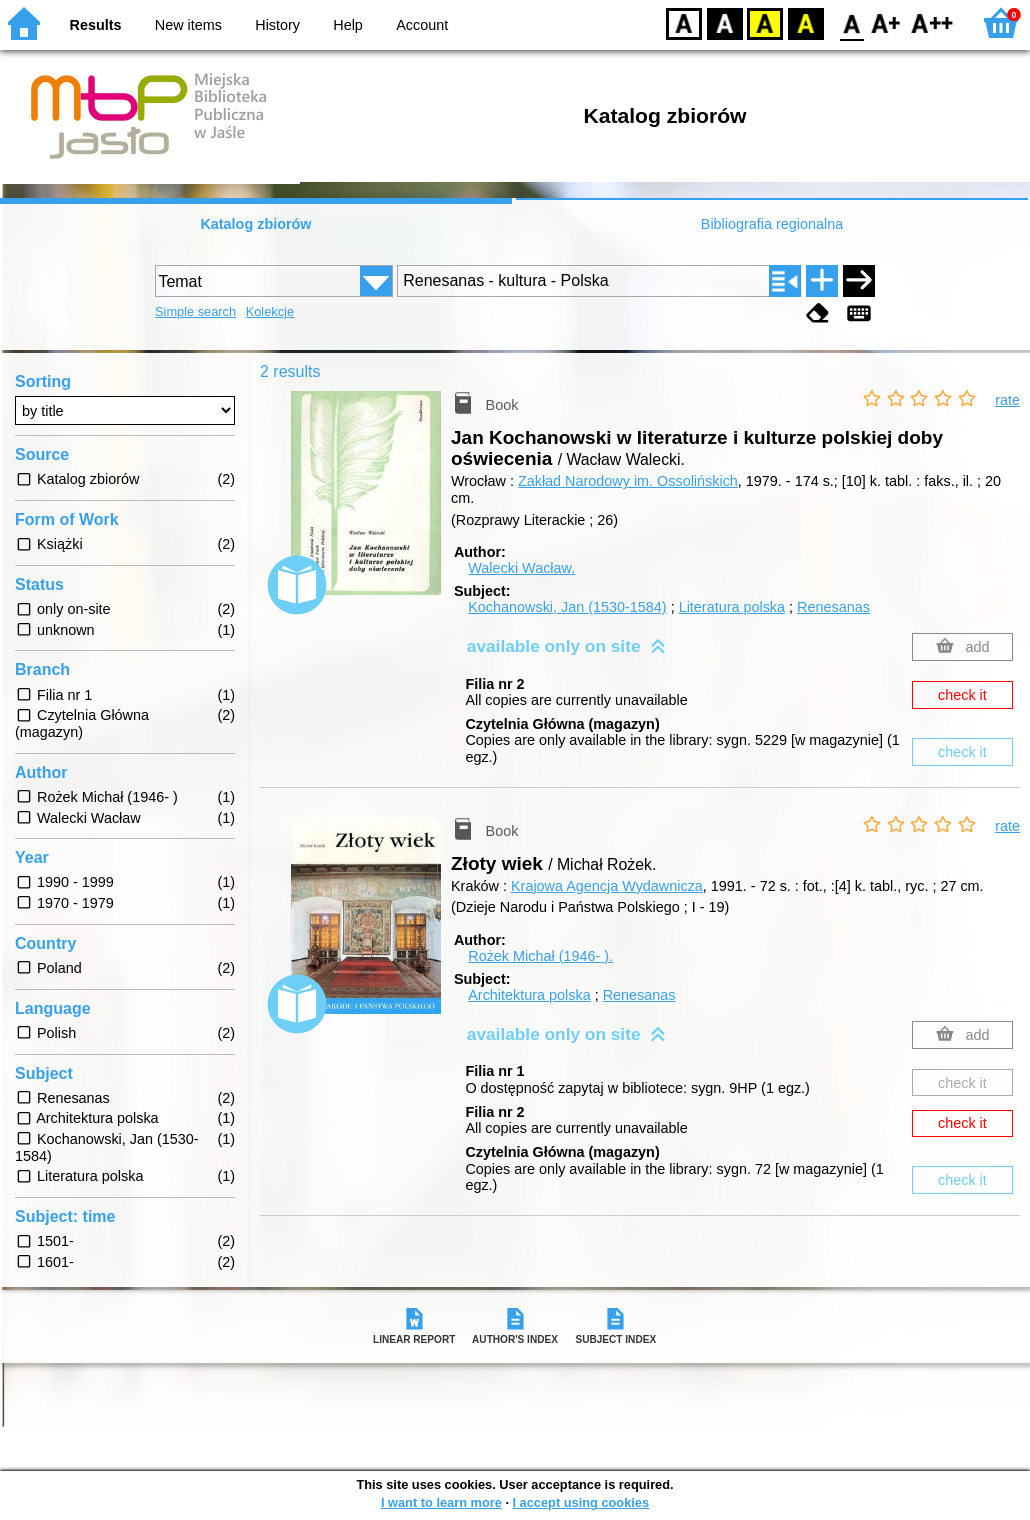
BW (725, 22)
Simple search (195, 311)
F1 (886, 22)
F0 (851, 22)
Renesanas (833, 607)
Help (348, 25)
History (277, 25)
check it (962, 695)
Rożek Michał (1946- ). (540, 956)
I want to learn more (441, 1502)
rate (1007, 400)
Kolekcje (270, 311)
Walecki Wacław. (521, 568)
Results (96, 25)
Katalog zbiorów (255, 224)
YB (764, 22)
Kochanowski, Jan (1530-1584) (567, 607)
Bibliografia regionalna (772, 224)
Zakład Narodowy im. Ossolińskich (628, 481)
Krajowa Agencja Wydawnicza (607, 886)
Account (422, 25)
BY (805, 22)
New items (188, 25)
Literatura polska (732, 607)
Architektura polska (529, 995)
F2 (932, 22)
